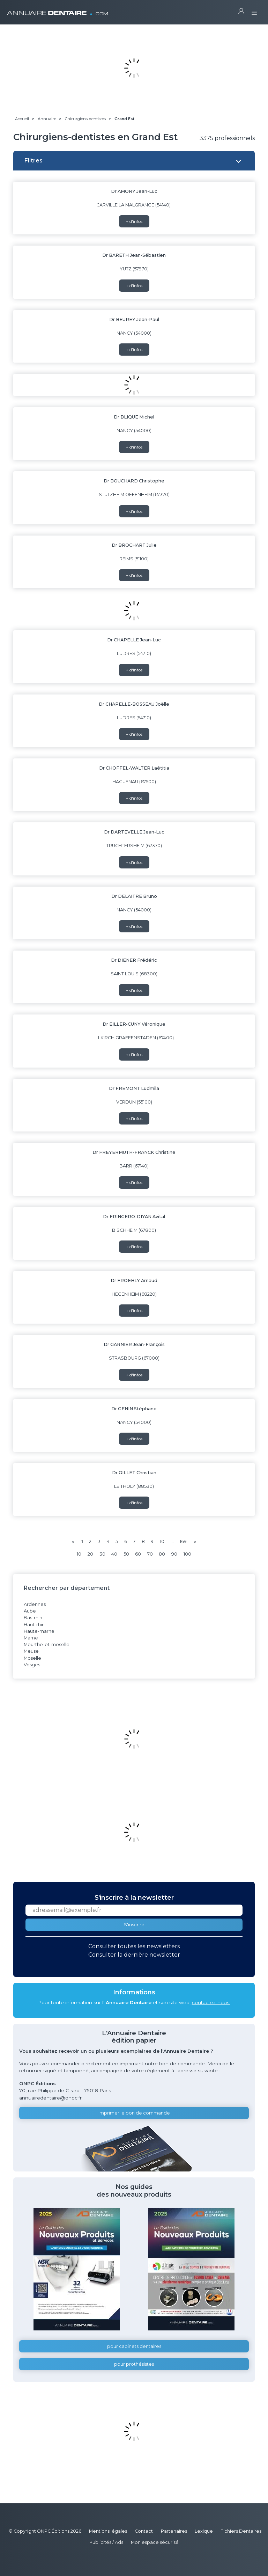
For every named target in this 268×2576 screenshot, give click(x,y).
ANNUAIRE (57, 10)
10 (162, 1541)
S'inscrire (134, 1924)
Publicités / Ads (106, 2542)
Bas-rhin (33, 1617)
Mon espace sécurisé (155, 2542)
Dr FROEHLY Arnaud (134, 1280)
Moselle (32, 1658)
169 (183, 1541)
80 (162, 1554)
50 (126, 1554)
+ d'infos (134, 221)
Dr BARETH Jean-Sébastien (134, 255)
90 (174, 1554)
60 (138, 1554)
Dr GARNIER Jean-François (134, 1344)
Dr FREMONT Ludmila (134, 1088)
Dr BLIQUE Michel (134, 417)
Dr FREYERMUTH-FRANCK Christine (134, 1152)
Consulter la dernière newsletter (134, 1954)
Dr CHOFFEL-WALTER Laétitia (134, 768)
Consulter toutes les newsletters (134, 1946)
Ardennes (35, 1604)
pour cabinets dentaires (134, 2346)
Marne (31, 1637)
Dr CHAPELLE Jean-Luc (134, 639)
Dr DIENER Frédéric (134, 960)
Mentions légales (108, 2531)
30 (102, 1554)
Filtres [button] (33, 160)
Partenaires (174, 2531)
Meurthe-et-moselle (46, 1644)
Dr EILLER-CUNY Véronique (134, 1024)
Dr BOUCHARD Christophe (134, 480)
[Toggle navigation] (254, 11)
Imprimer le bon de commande (134, 2113)
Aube (30, 1611)
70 (150, 1554)
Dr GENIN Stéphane (134, 1408)
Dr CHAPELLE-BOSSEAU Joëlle (134, 704)
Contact (144, 2531)
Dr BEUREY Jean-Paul (134, 319)
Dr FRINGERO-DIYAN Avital (134, 1216)
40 (114, 1554)
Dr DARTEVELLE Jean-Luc (134, 832)
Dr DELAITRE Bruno (134, 896)
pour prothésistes (134, 2364)
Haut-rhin (34, 1624)
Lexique (204, 2531)
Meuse (31, 1651)
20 (90, 1554)
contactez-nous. (211, 2002)
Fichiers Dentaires (241, 2531)
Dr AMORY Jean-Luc (134, 191)
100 (187, 1554)
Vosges (32, 1664)
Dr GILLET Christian (134, 1472)
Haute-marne (39, 1631)
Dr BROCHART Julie (134, 545)
